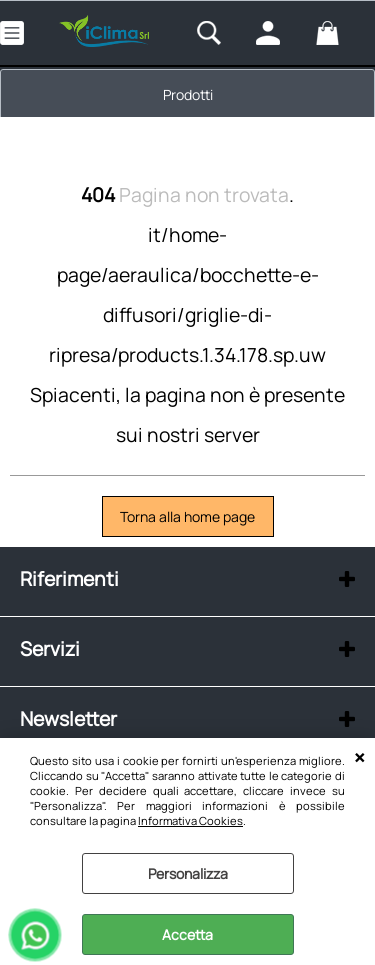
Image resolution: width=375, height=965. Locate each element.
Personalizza (188, 873)
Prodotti (188, 94)
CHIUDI (359, 758)
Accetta (187, 934)
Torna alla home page (187, 516)
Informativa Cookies (190, 820)
